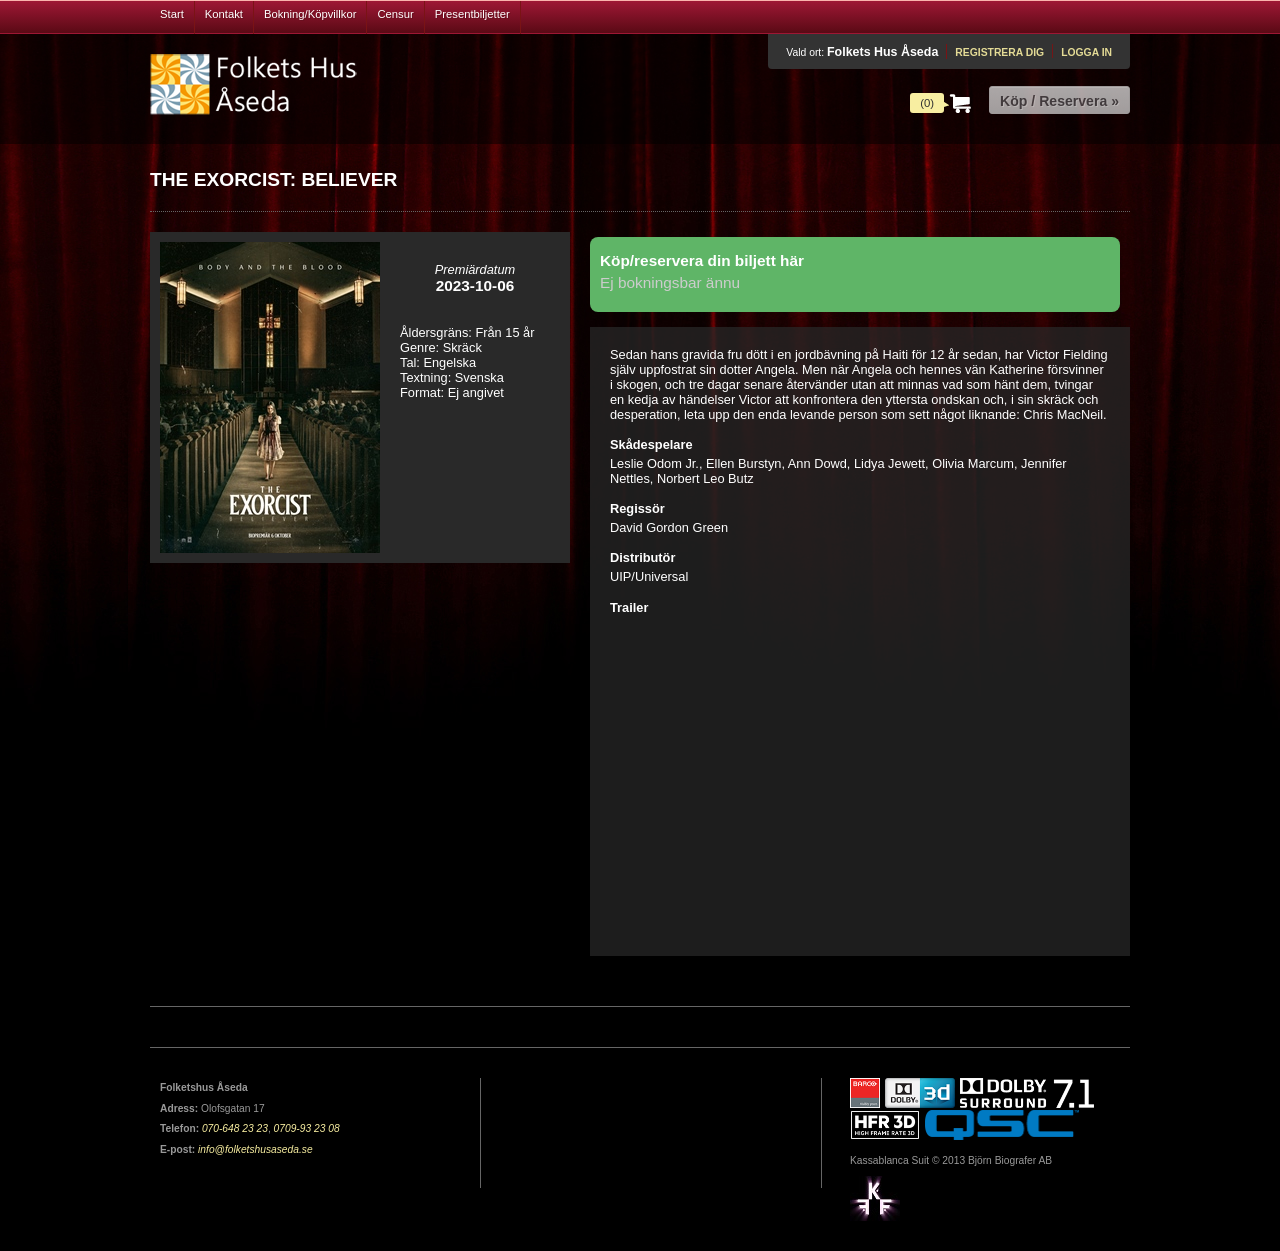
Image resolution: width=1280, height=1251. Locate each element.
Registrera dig (999, 52)
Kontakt (224, 14)
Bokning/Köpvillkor (310, 14)
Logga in (1086, 52)
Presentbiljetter (472, 14)
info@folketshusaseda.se (255, 1149)
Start (172, 14)
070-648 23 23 (235, 1128)
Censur (395, 14)
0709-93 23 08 (307, 1128)
